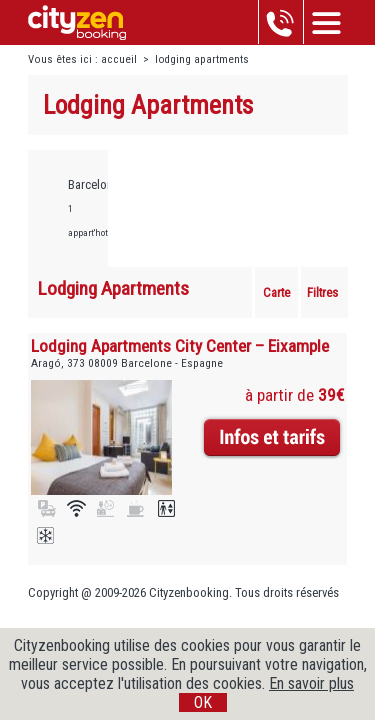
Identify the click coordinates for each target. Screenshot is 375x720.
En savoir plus (311, 683)
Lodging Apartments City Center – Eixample (180, 346)
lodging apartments (202, 59)
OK (203, 702)
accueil (119, 59)
